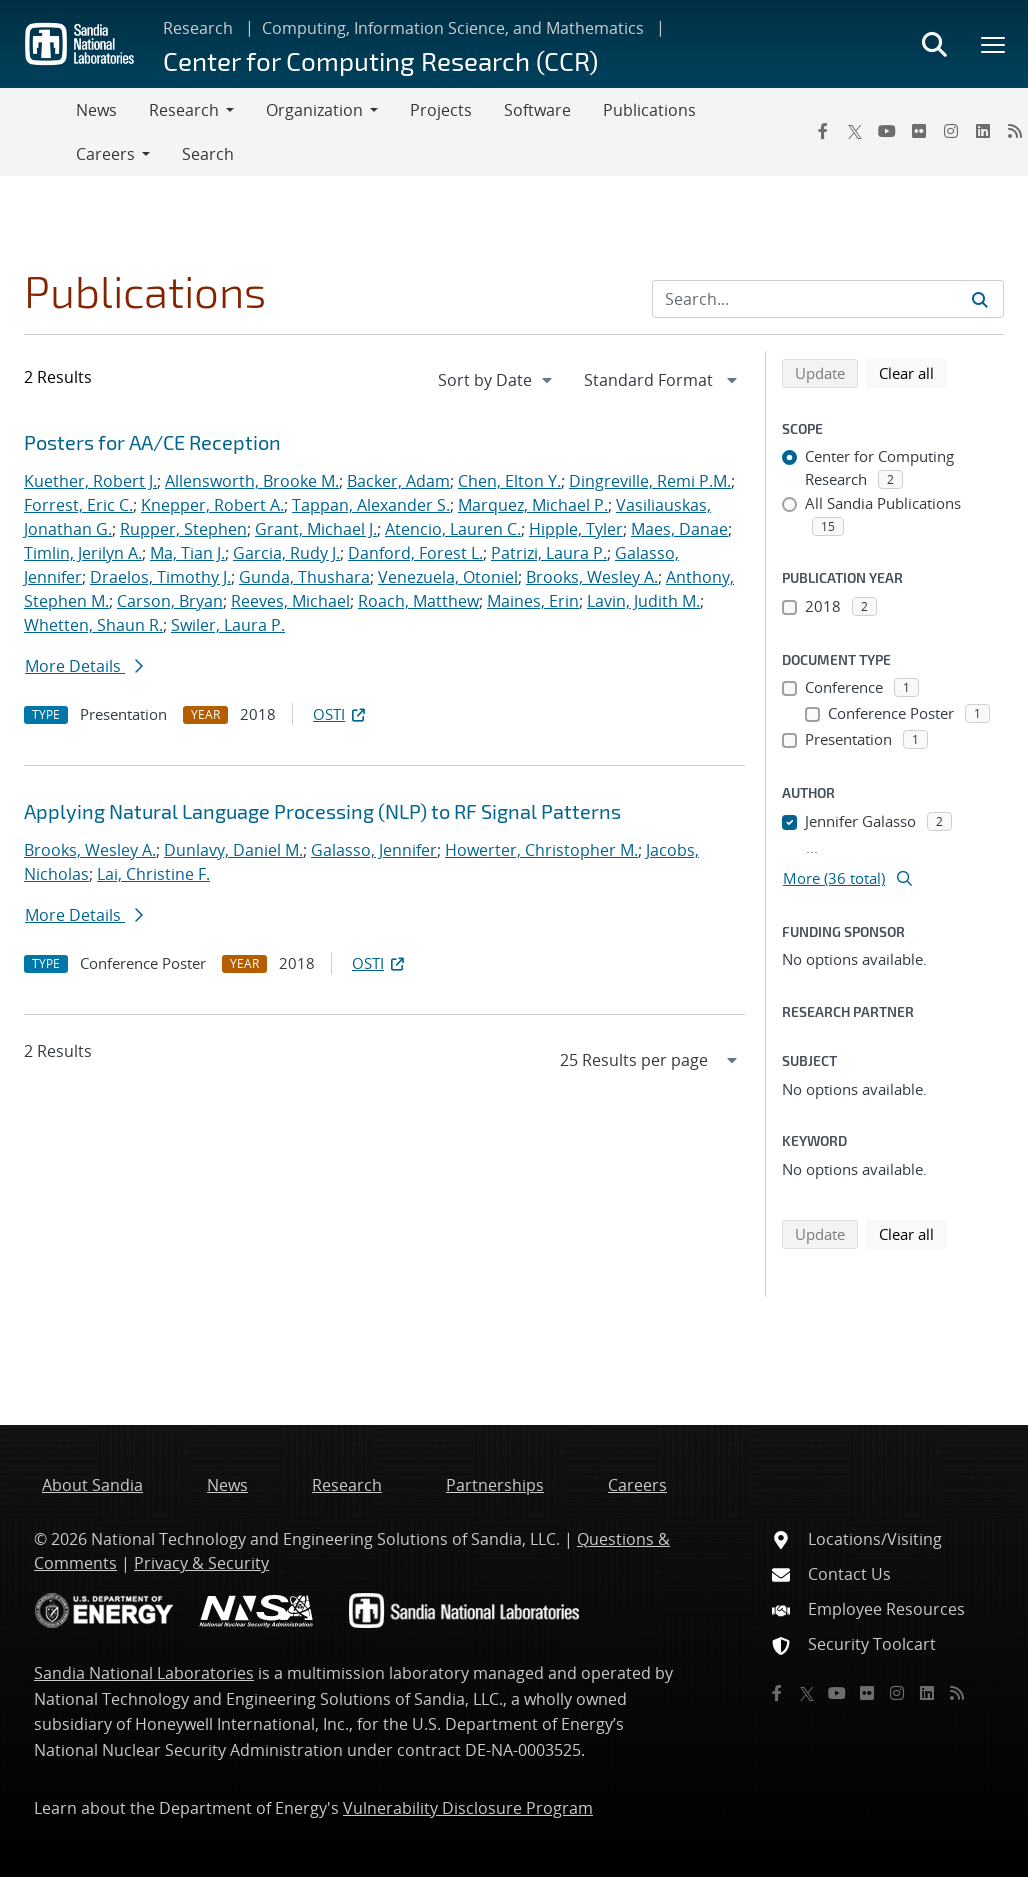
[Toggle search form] (934, 44)
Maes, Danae (679, 529)
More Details (84, 666)
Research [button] (184, 110)
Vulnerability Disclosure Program (468, 1808)
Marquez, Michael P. (533, 505)
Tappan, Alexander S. (371, 505)
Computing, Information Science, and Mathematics (453, 28)
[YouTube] (887, 131)
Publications (649, 110)
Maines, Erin (533, 601)
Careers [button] (105, 154)
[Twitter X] (855, 131)
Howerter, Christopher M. (541, 850)
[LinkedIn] (983, 131)
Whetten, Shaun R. (93, 625)
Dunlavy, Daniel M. (233, 850)
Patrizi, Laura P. (549, 553)
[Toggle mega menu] (994, 44)
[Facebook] (823, 131)
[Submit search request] (980, 299)
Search (208, 154)
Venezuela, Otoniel (448, 577)
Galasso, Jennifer (374, 850)
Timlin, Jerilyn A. (83, 553)
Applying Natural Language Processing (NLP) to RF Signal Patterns (322, 811)
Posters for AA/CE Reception (152, 442)
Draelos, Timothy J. (160, 577)
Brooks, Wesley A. (592, 577)
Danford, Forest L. (415, 553)
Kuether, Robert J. (90, 481)
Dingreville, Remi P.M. (650, 481)
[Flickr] (919, 131)
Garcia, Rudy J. (286, 553)
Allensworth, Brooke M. (252, 481)
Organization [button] (314, 110)
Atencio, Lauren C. (453, 529)
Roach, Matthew (418, 601)
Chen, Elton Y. (509, 481)
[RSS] (957, 1693)
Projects (441, 110)
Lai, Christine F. (153, 874)
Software (537, 110)
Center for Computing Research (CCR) (380, 60)
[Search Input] (828, 299)
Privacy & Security (201, 1563)
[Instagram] (951, 131)
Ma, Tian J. (187, 553)
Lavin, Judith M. (643, 601)
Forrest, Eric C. (78, 505)
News (96, 110)
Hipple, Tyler (576, 529)
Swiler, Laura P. (228, 625)
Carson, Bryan (170, 601)
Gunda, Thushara (304, 577)
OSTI (341, 714)
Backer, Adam (398, 481)
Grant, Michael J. (316, 529)
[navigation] (497, 380)
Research (198, 28)
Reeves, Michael (290, 601)
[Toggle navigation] (38, 132)
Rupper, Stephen (183, 529)
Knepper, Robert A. (212, 505)
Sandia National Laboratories (144, 1673)
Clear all (913, 372)
